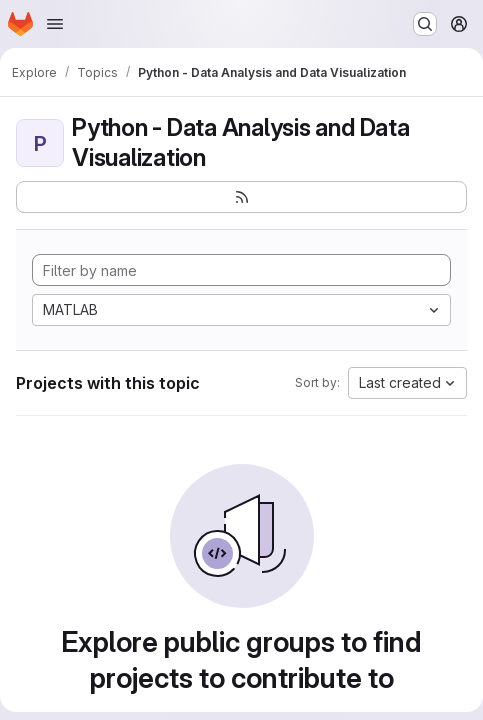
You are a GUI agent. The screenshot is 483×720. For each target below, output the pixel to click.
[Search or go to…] (425, 24)
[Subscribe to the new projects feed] (241, 197)
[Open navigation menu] (55, 24)
